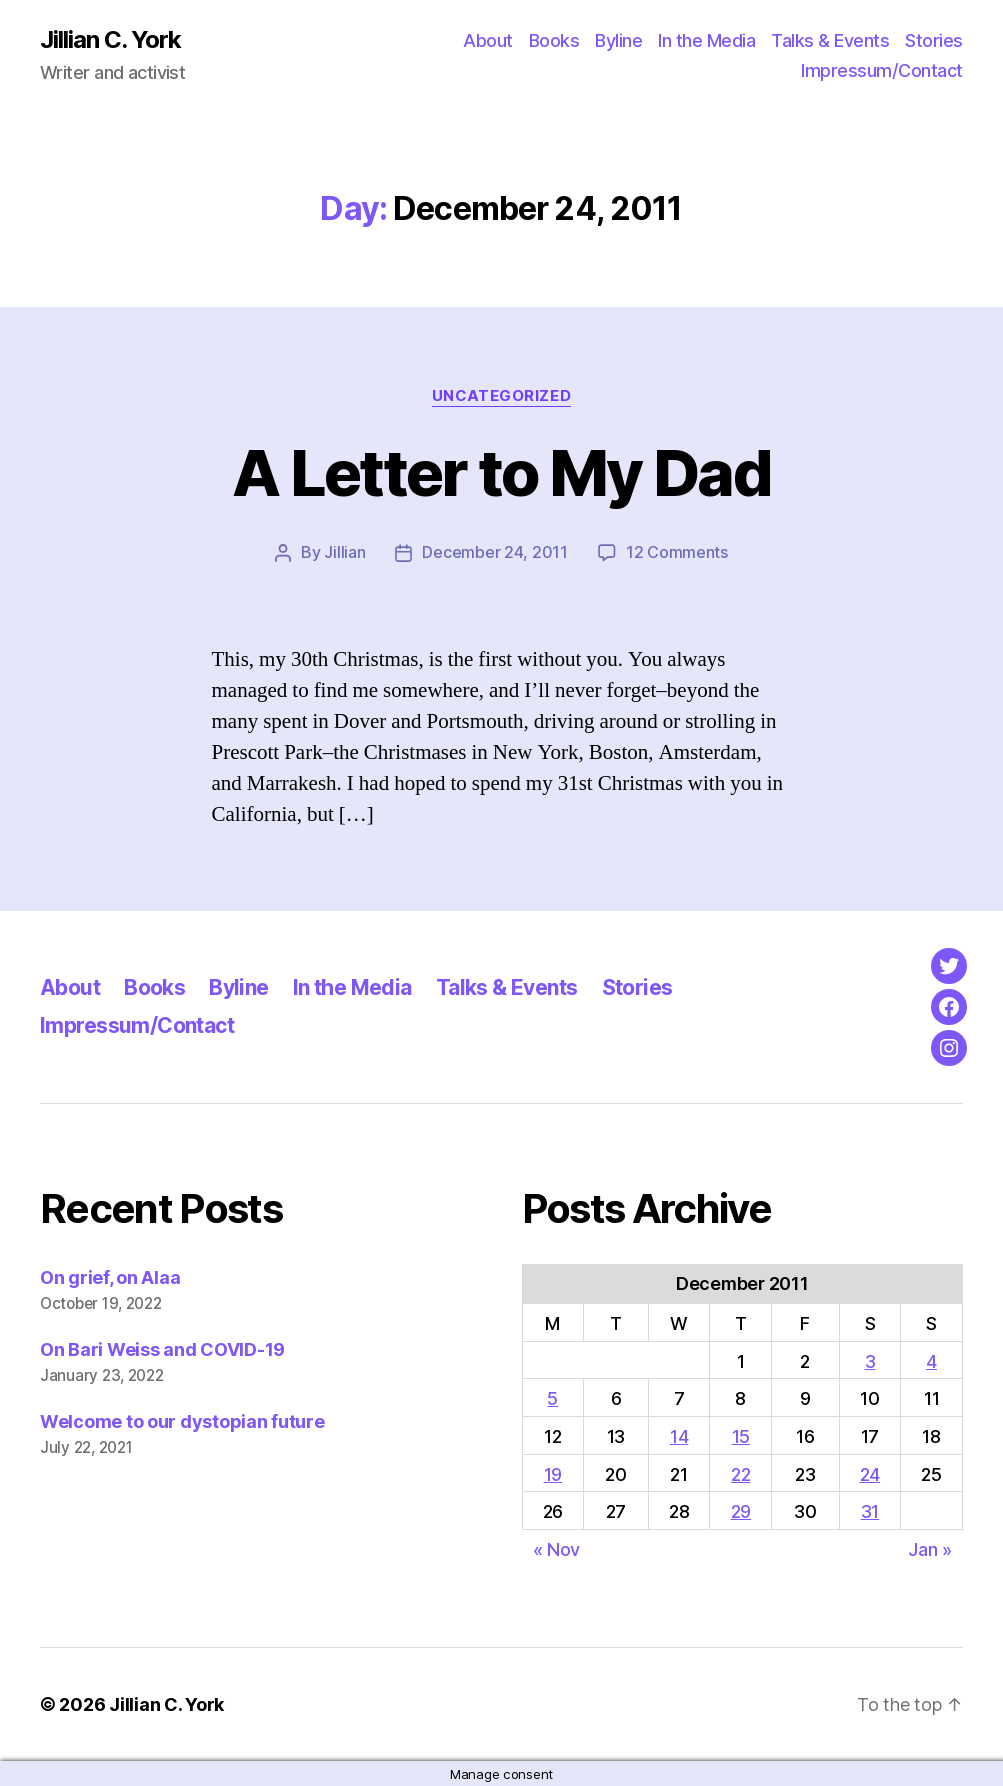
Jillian (344, 552)
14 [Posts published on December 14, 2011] (679, 1435)
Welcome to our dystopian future (182, 1420)
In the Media (706, 40)
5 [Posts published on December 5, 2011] (552, 1397)
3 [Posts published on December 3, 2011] (870, 1360)
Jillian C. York (110, 40)
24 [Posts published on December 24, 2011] (870, 1473)
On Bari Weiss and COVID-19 (162, 1348)
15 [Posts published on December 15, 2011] (741, 1435)
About (488, 40)
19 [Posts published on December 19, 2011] (553, 1473)
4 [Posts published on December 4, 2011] (931, 1360)
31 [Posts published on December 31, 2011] (870, 1510)
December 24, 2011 (494, 552)
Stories (934, 40)
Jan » (930, 1548)
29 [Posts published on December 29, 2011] (741, 1510)
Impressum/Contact (882, 70)
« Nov (557, 1548)
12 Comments (677, 552)
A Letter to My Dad (501, 472)
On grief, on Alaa (110, 1276)
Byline (618, 40)
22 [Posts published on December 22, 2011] (740, 1473)
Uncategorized (501, 396)
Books (554, 40)
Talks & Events (830, 40)
